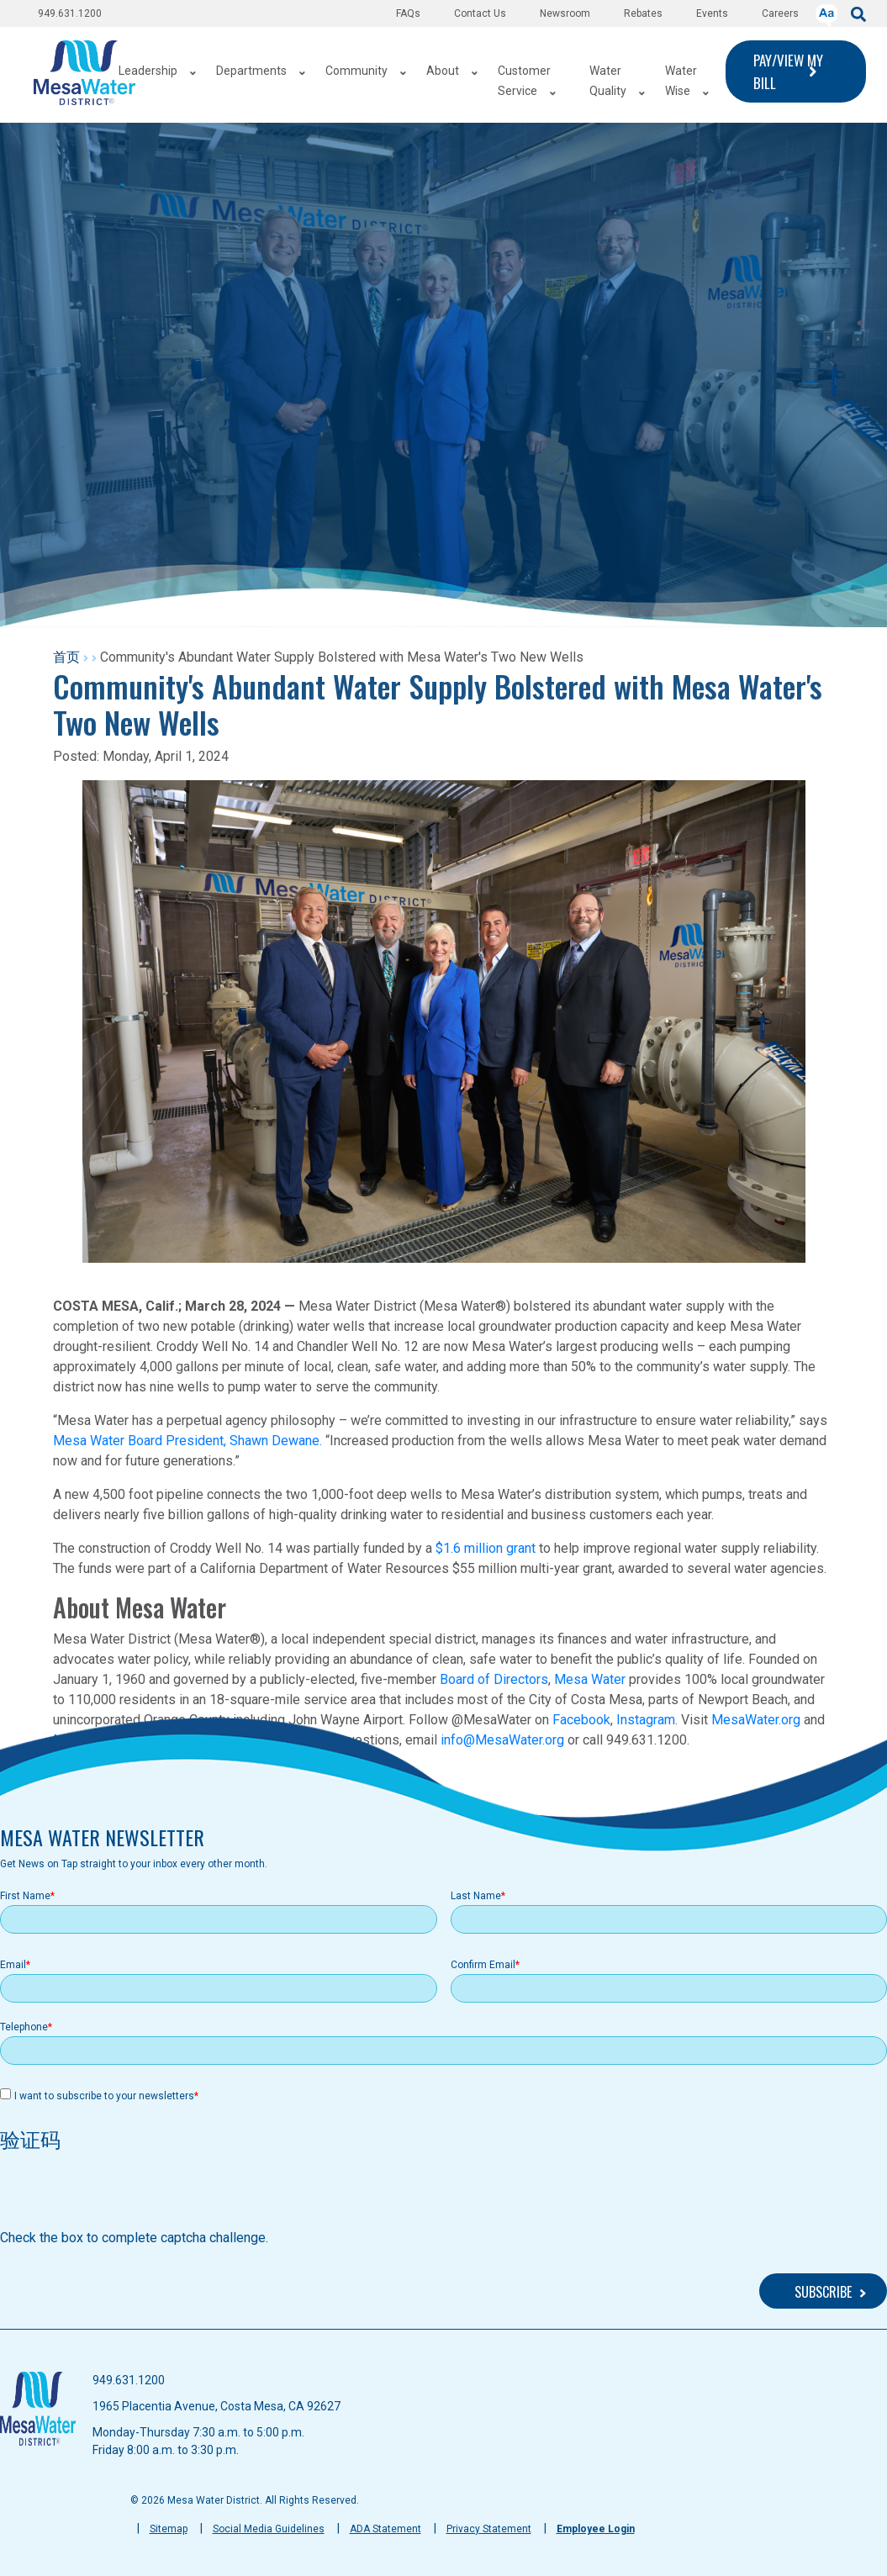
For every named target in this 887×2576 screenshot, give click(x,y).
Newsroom (565, 13)
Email (13, 1965)
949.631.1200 (70, 13)
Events (712, 13)
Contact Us (480, 13)
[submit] (858, 13)
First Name (25, 1896)
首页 (66, 657)
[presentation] (128, 2195)
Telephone (24, 2027)
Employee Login (596, 2529)
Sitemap (168, 2529)
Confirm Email (483, 1965)
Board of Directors (494, 1679)
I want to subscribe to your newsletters (104, 2096)
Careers (780, 13)
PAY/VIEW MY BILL (788, 71)
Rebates (643, 13)
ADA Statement (385, 2529)
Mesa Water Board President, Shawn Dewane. (187, 1441)
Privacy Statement (488, 2529)
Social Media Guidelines (269, 2529)
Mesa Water (590, 1679)
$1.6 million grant (486, 1548)
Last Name (476, 1896)
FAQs (408, 13)
